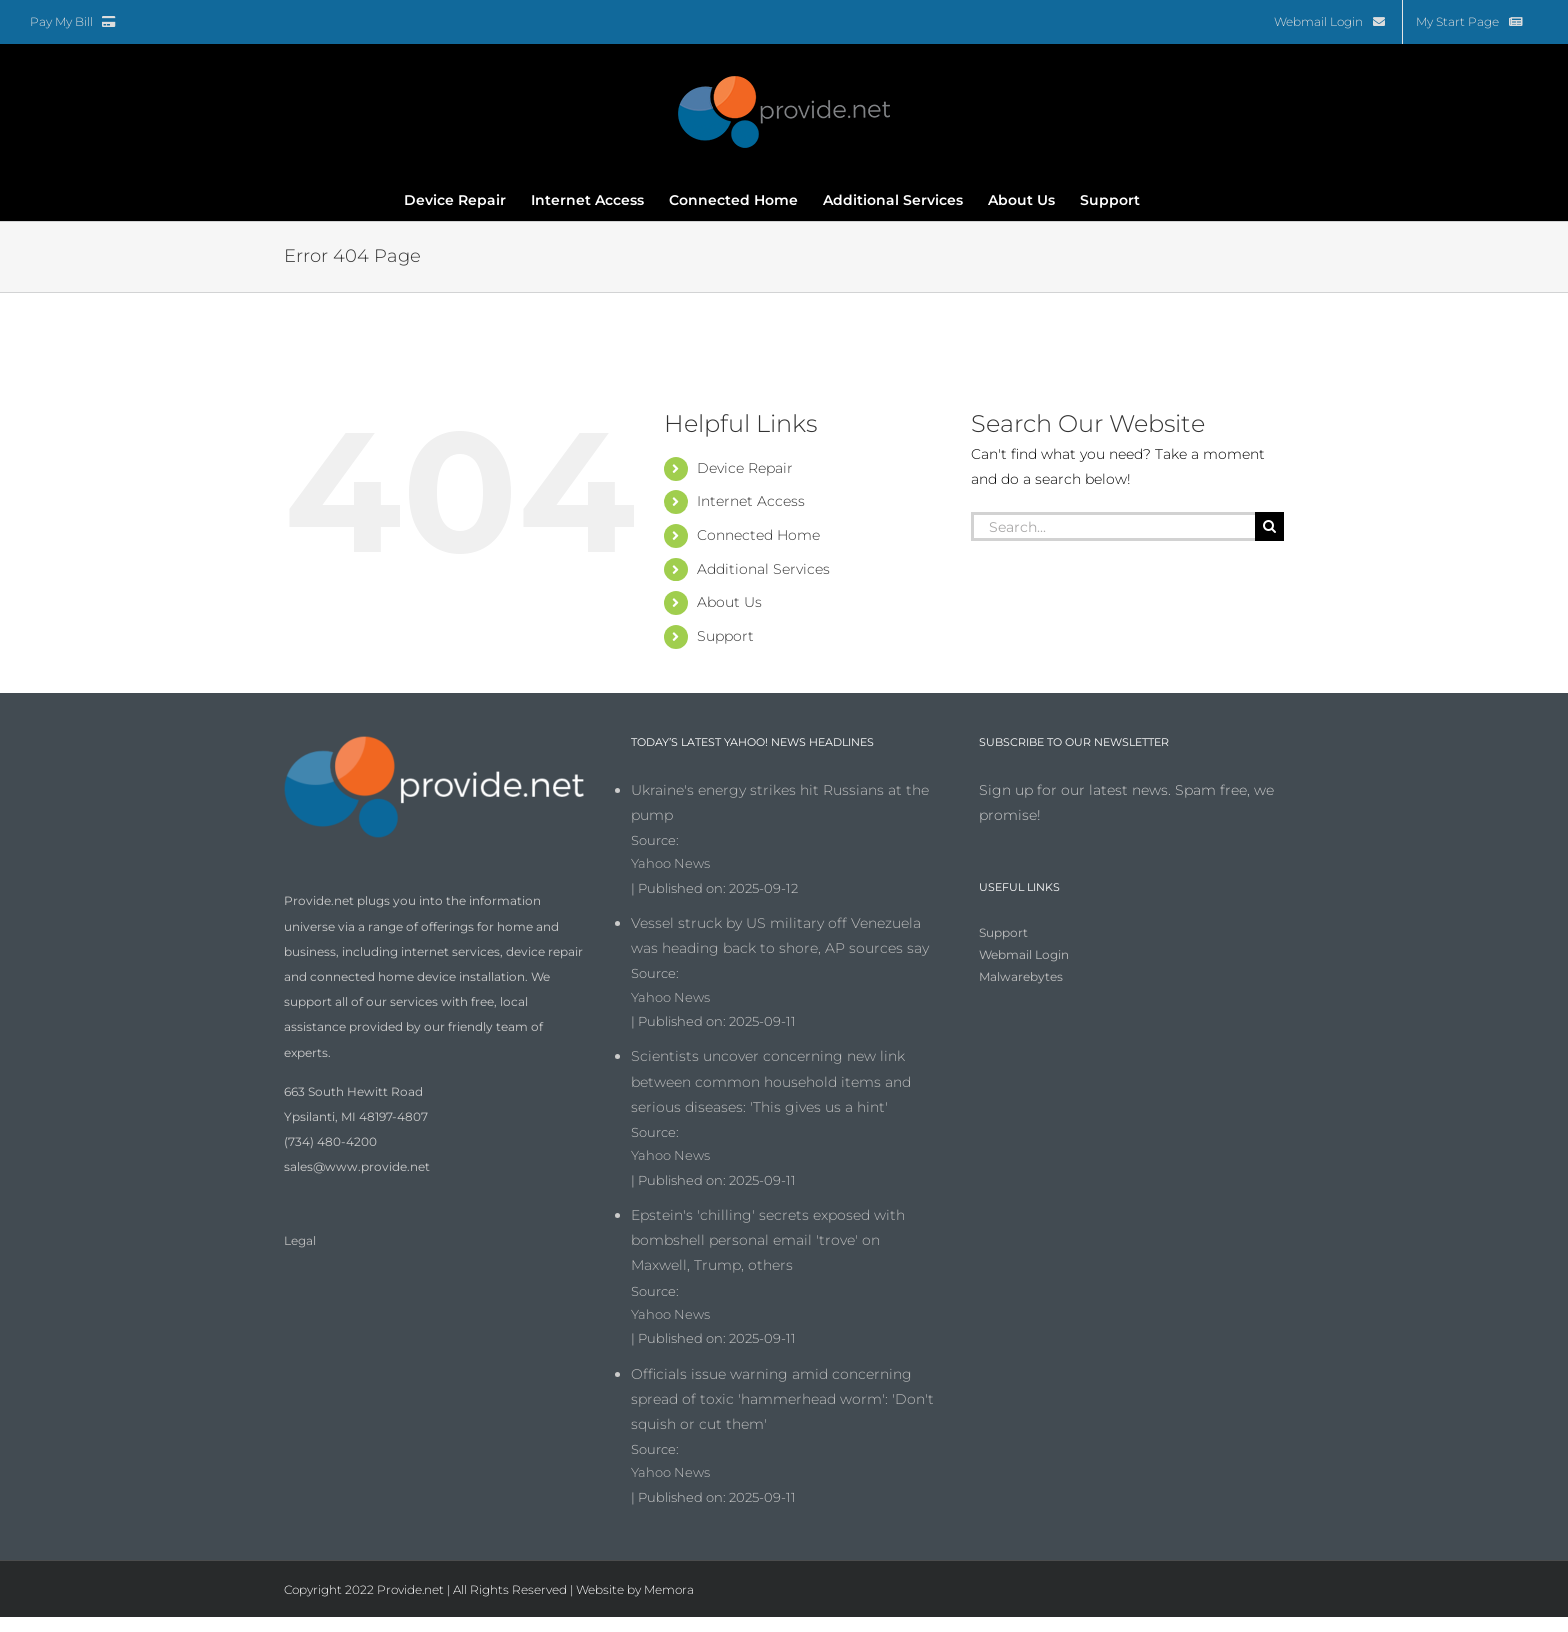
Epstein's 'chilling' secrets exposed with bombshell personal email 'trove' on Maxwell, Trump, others (768, 1240)
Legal (300, 1240)
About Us (729, 602)
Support (725, 636)
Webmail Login (1024, 954)
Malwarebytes (1021, 976)
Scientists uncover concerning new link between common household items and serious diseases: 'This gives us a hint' (771, 1081)
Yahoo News (670, 863)
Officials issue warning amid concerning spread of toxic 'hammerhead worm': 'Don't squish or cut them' (782, 1399)
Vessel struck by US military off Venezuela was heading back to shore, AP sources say (780, 935)
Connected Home (758, 535)
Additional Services (763, 569)
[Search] (1269, 526)
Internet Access (751, 501)
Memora (669, 1589)
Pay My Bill (73, 21)
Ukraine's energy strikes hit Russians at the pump (780, 802)
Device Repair (745, 468)
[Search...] (1113, 526)
